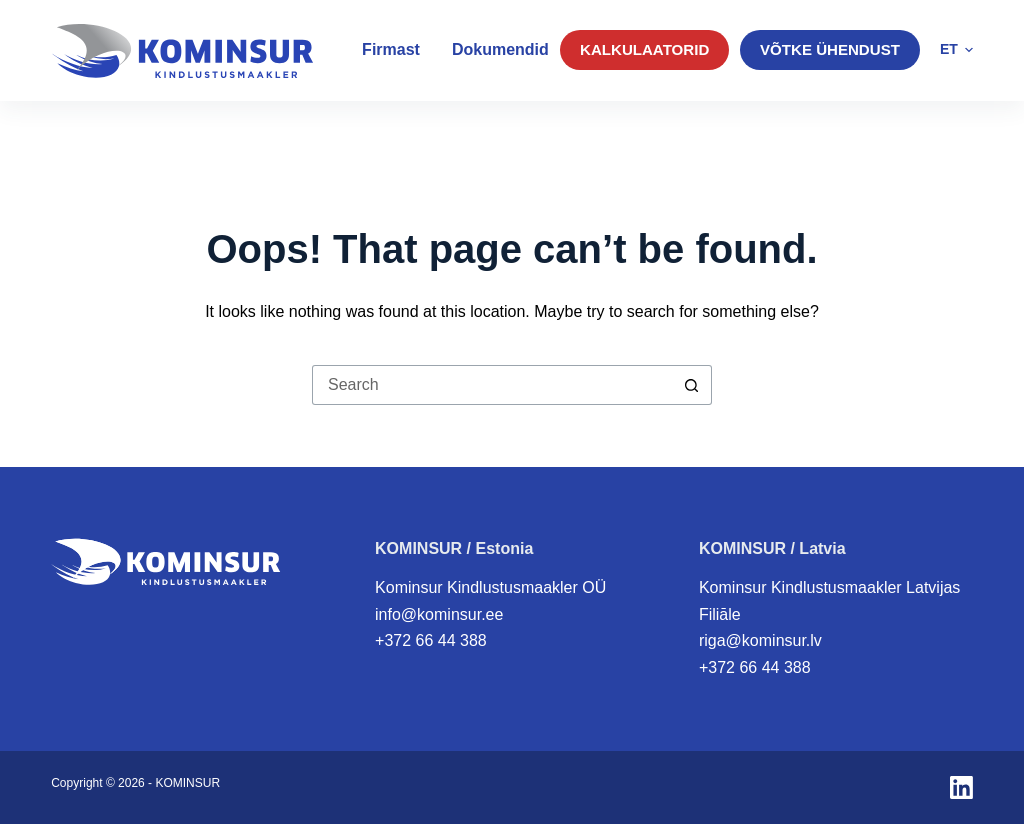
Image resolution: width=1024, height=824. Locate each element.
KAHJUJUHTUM (895, 129)
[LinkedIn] (961, 787)
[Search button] (692, 385)
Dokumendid (500, 49)
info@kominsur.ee (439, 614)
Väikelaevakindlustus (424, 128)
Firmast (391, 49)
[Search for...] (492, 385)
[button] (956, 49)
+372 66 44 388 (431, 640)
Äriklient (107, 130)
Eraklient (243, 130)
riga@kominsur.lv (760, 640)
